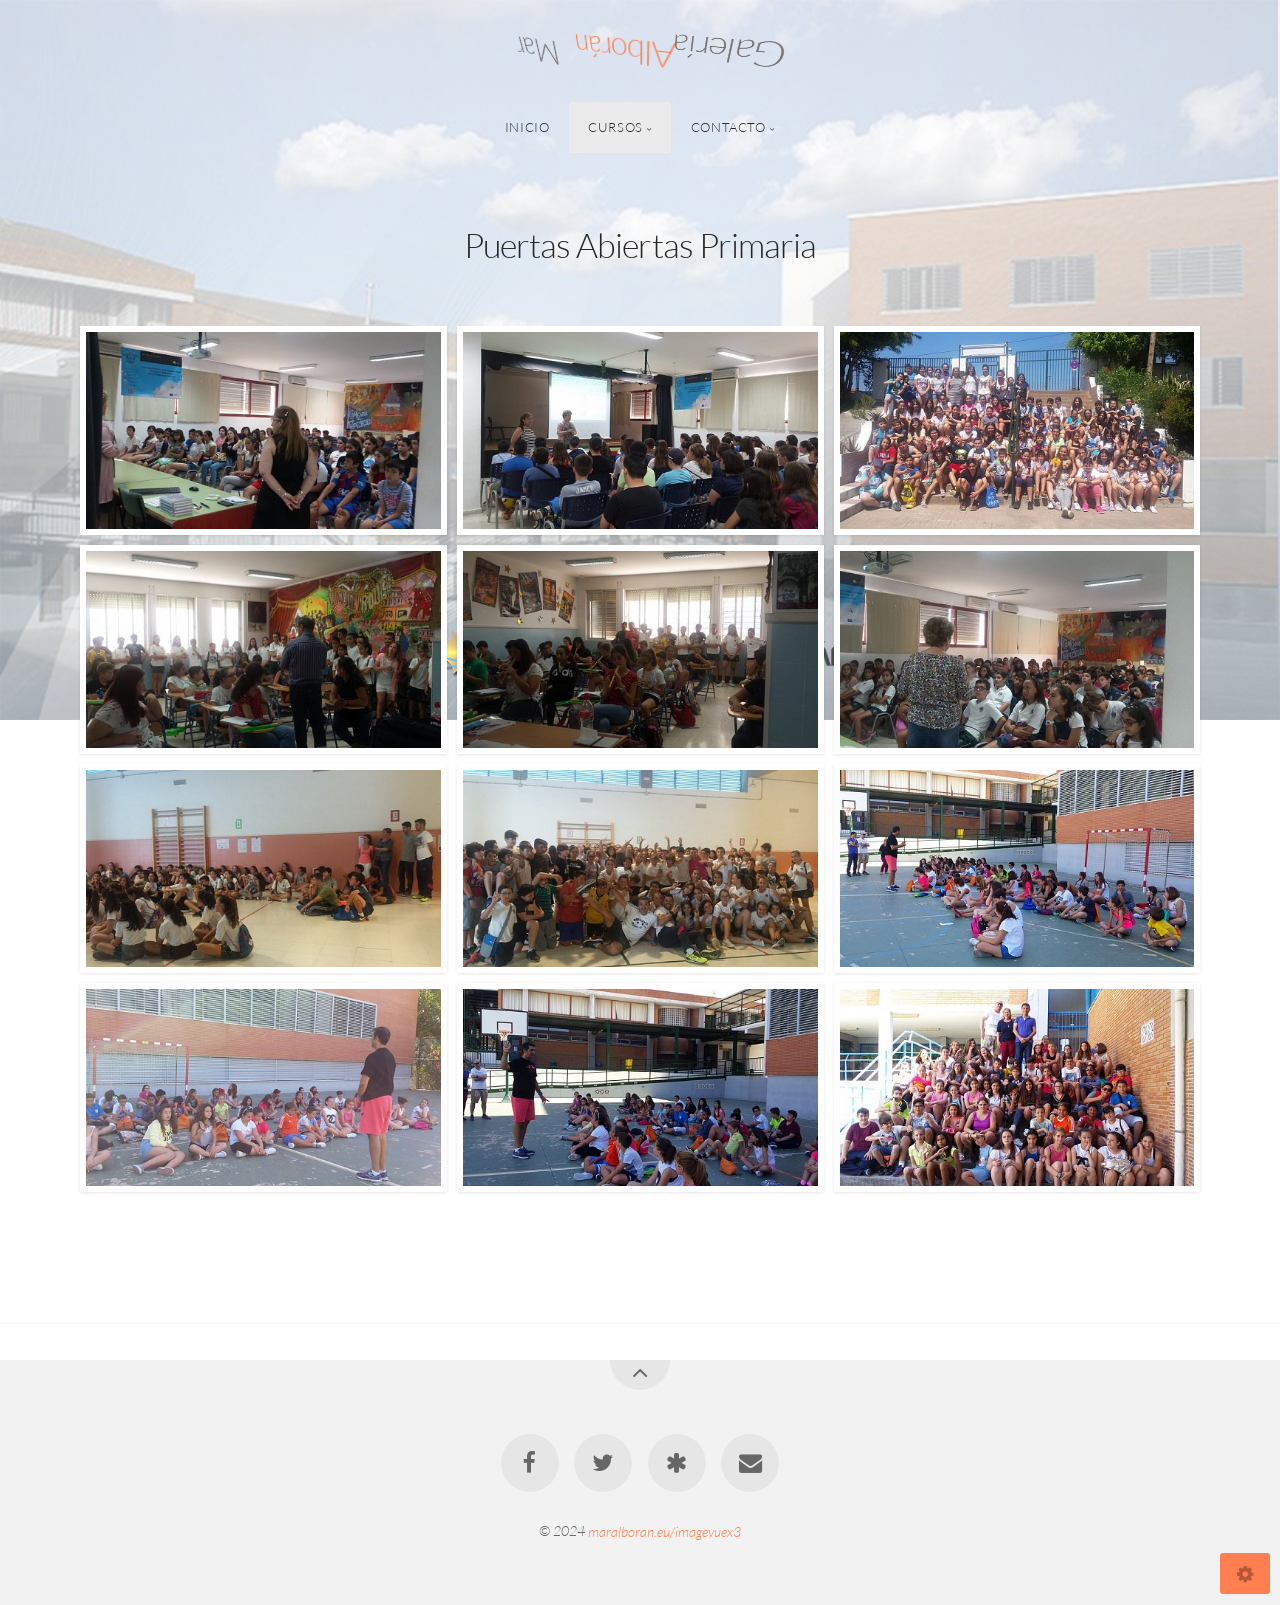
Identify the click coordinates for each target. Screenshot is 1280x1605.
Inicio (527, 127)
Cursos (615, 127)
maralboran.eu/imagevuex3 (664, 1530)
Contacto (728, 127)
